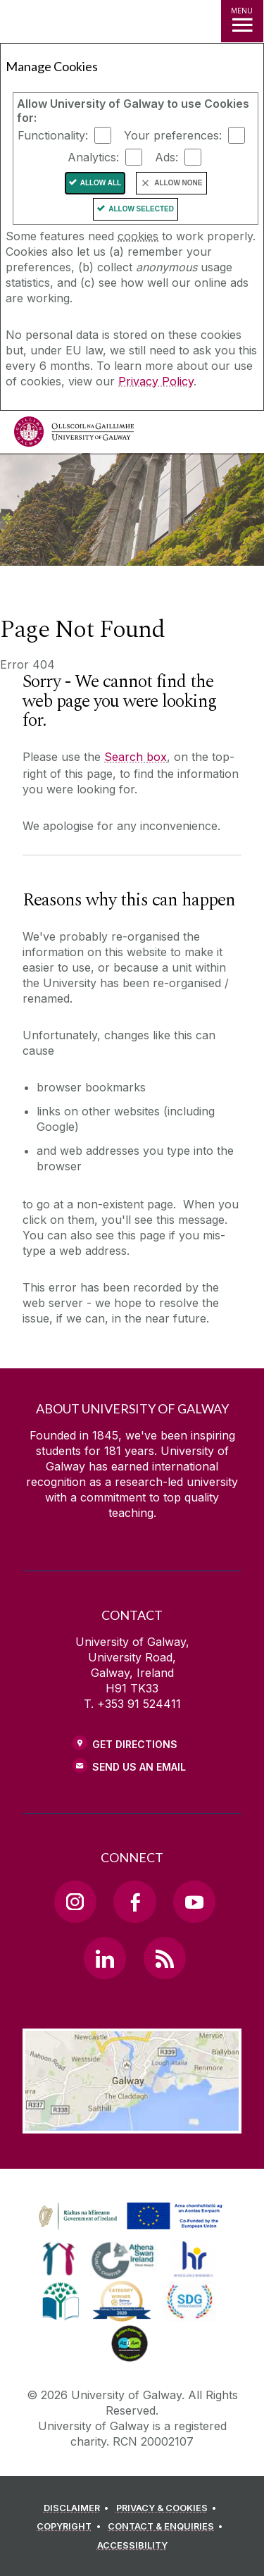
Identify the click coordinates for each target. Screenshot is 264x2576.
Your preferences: (173, 135)
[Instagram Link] (75, 1902)
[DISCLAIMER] (78, 2508)
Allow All (101, 183)
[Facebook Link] (134, 1902)
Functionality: (53, 135)
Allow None (178, 183)
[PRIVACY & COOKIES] (168, 2508)
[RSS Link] (165, 1958)
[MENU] (242, 21)
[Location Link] (132, 2123)
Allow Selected (141, 209)
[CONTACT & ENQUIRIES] (167, 2527)
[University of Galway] (74, 435)
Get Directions (134, 1744)
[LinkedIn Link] (105, 1958)
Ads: (166, 157)
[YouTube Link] (194, 1902)
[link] (58, 2259)
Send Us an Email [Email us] (139, 1767)
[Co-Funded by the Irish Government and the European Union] (132, 2230)
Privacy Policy (156, 381)
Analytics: (93, 157)
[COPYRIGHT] (71, 2527)
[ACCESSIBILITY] (132, 2546)
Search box (135, 757)
